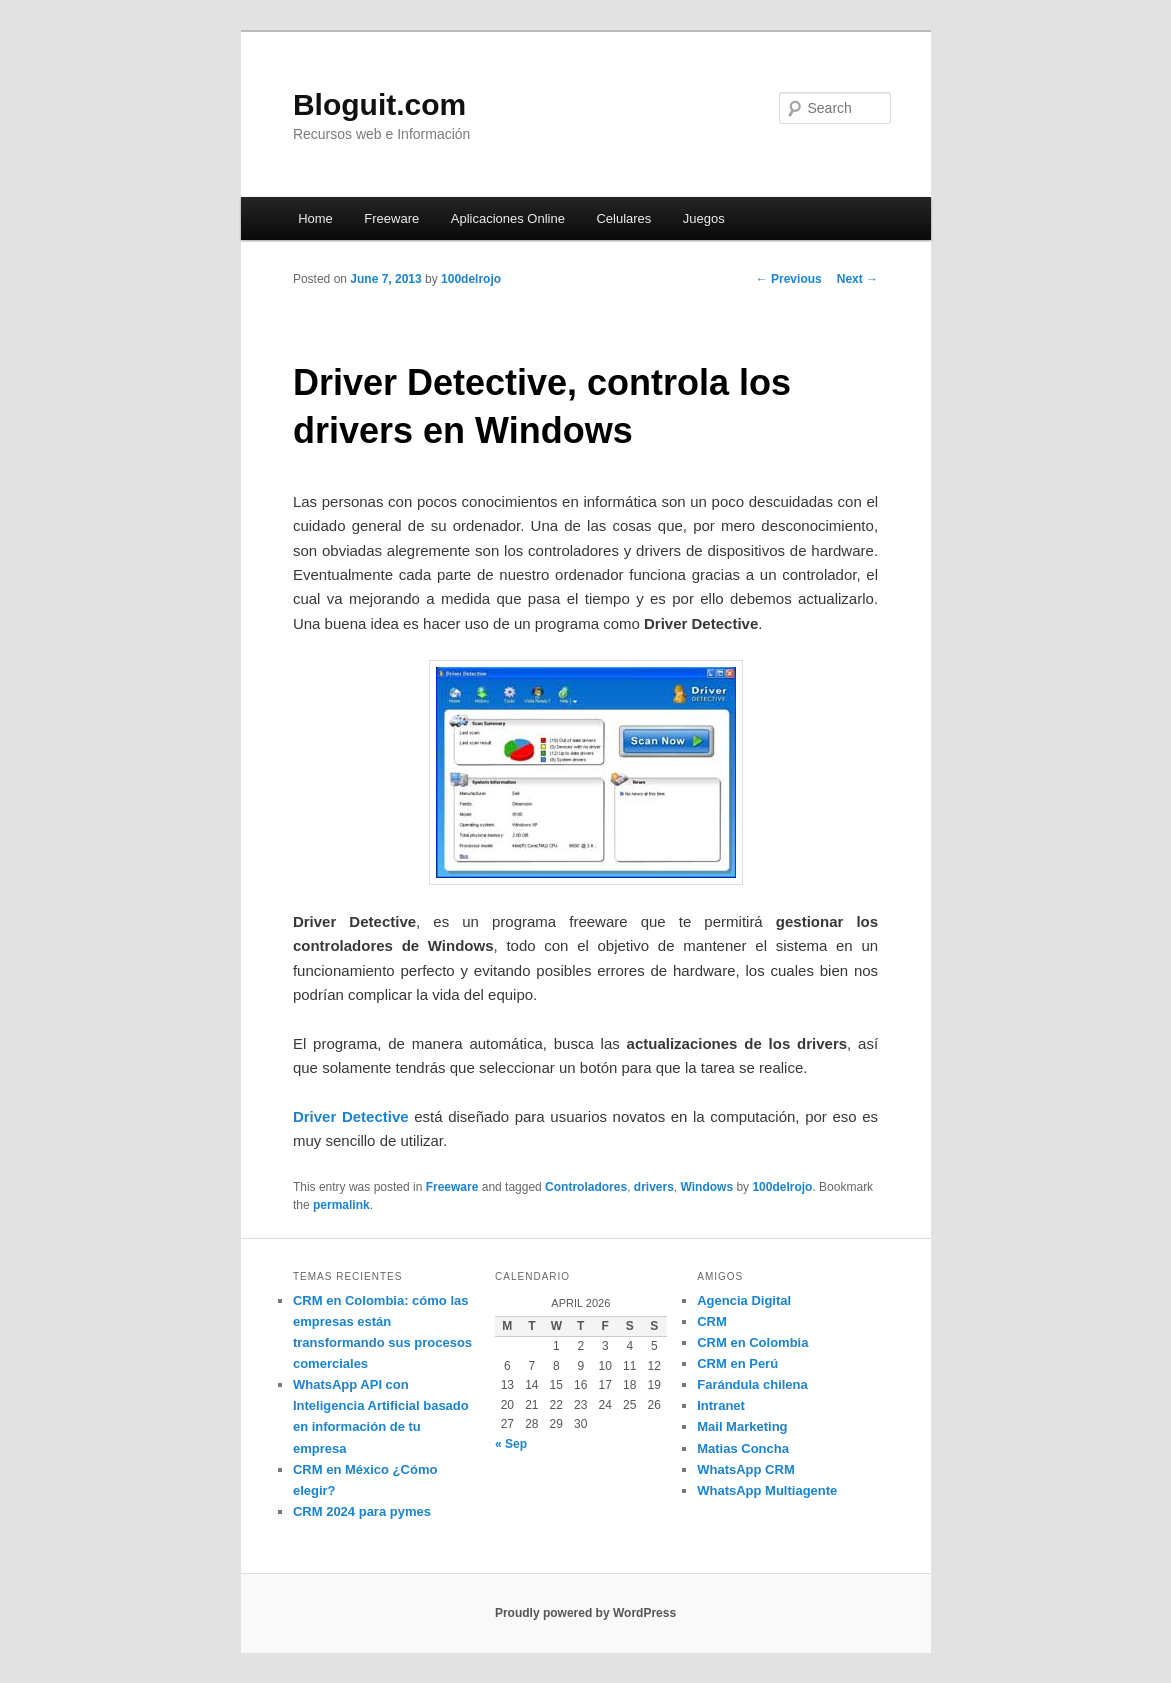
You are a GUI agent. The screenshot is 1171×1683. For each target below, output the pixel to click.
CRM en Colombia (752, 1342)
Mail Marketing (742, 1426)
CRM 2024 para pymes (362, 1511)
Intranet (721, 1405)
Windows (707, 1187)
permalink (341, 1205)
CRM (712, 1321)
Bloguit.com (379, 104)
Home (315, 218)
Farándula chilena (752, 1384)
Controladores (586, 1187)
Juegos (704, 218)
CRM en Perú (737, 1363)
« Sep (511, 1444)
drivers (654, 1187)
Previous (789, 279)
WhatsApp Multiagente (767, 1490)
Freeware (391, 218)
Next (857, 279)
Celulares (623, 218)
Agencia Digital (744, 1300)
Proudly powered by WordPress (585, 1613)
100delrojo (471, 279)
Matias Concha (743, 1448)
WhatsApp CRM (746, 1469)
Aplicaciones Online (508, 218)
